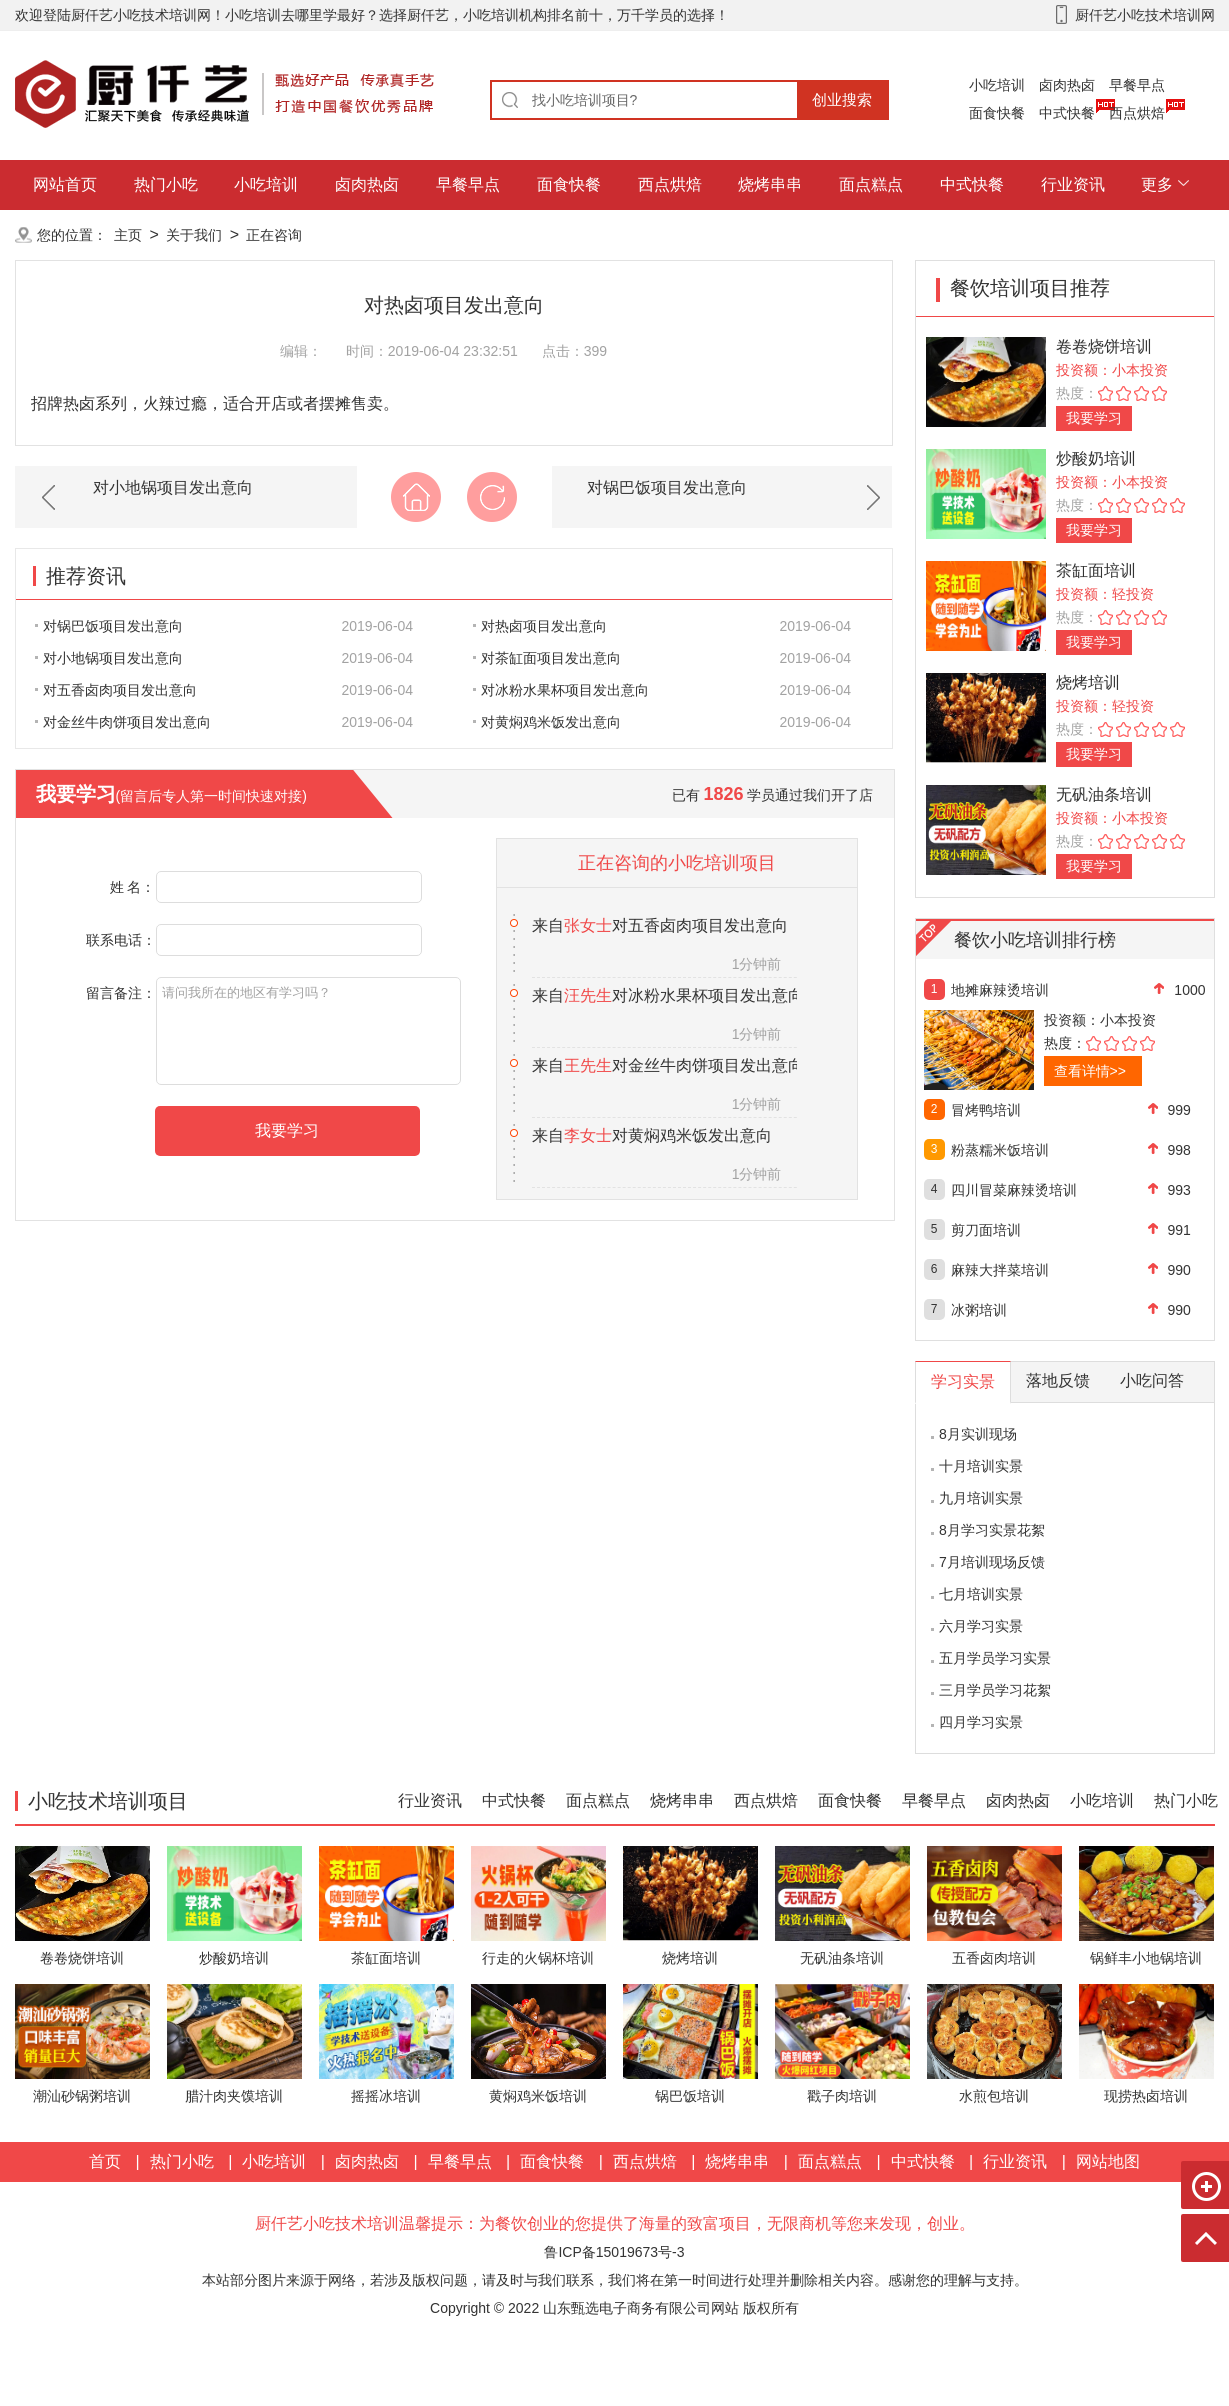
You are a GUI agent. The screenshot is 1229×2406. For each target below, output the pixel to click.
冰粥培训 (979, 1310)
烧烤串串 (770, 184)
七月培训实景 (981, 1594)
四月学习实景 (981, 1722)
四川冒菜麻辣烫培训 (1014, 1190)
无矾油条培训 (1104, 794)
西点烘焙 (1137, 113)
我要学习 (1094, 418)
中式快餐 (1067, 113)
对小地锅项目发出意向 (173, 487)
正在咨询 (274, 235)
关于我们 (194, 235)
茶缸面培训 (1096, 570)
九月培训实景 (981, 1498)
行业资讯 (1073, 184)
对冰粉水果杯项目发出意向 (561, 690)
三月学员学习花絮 (995, 1690)
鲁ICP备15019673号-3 (614, 2252)
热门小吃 (166, 184)
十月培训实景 (981, 1466)
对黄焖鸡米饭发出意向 (547, 722)
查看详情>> (1090, 1071)
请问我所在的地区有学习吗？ (308, 1031)
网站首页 (65, 184)
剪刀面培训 (986, 1230)
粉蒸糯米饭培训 (1000, 1150)
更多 (1157, 184)
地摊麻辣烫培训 (1000, 990)
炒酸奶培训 (1096, 458)
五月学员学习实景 (995, 1658)
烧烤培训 (1088, 682)
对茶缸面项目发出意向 (547, 658)
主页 (128, 235)
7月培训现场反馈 (992, 1562)
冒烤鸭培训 (986, 1110)
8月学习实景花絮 (992, 1530)
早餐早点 (1137, 85)
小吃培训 (997, 85)
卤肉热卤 (1067, 85)
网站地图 (1108, 2161)
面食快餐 (997, 113)
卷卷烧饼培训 (1104, 346)
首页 (105, 2161)
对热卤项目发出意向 (540, 626)
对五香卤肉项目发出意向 (116, 690)
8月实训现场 (978, 1434)
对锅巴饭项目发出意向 (667, 487)
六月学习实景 (981, 1626)
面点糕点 (871, 184)
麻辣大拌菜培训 (1000, 1270)
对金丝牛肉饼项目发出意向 (123, 722)
